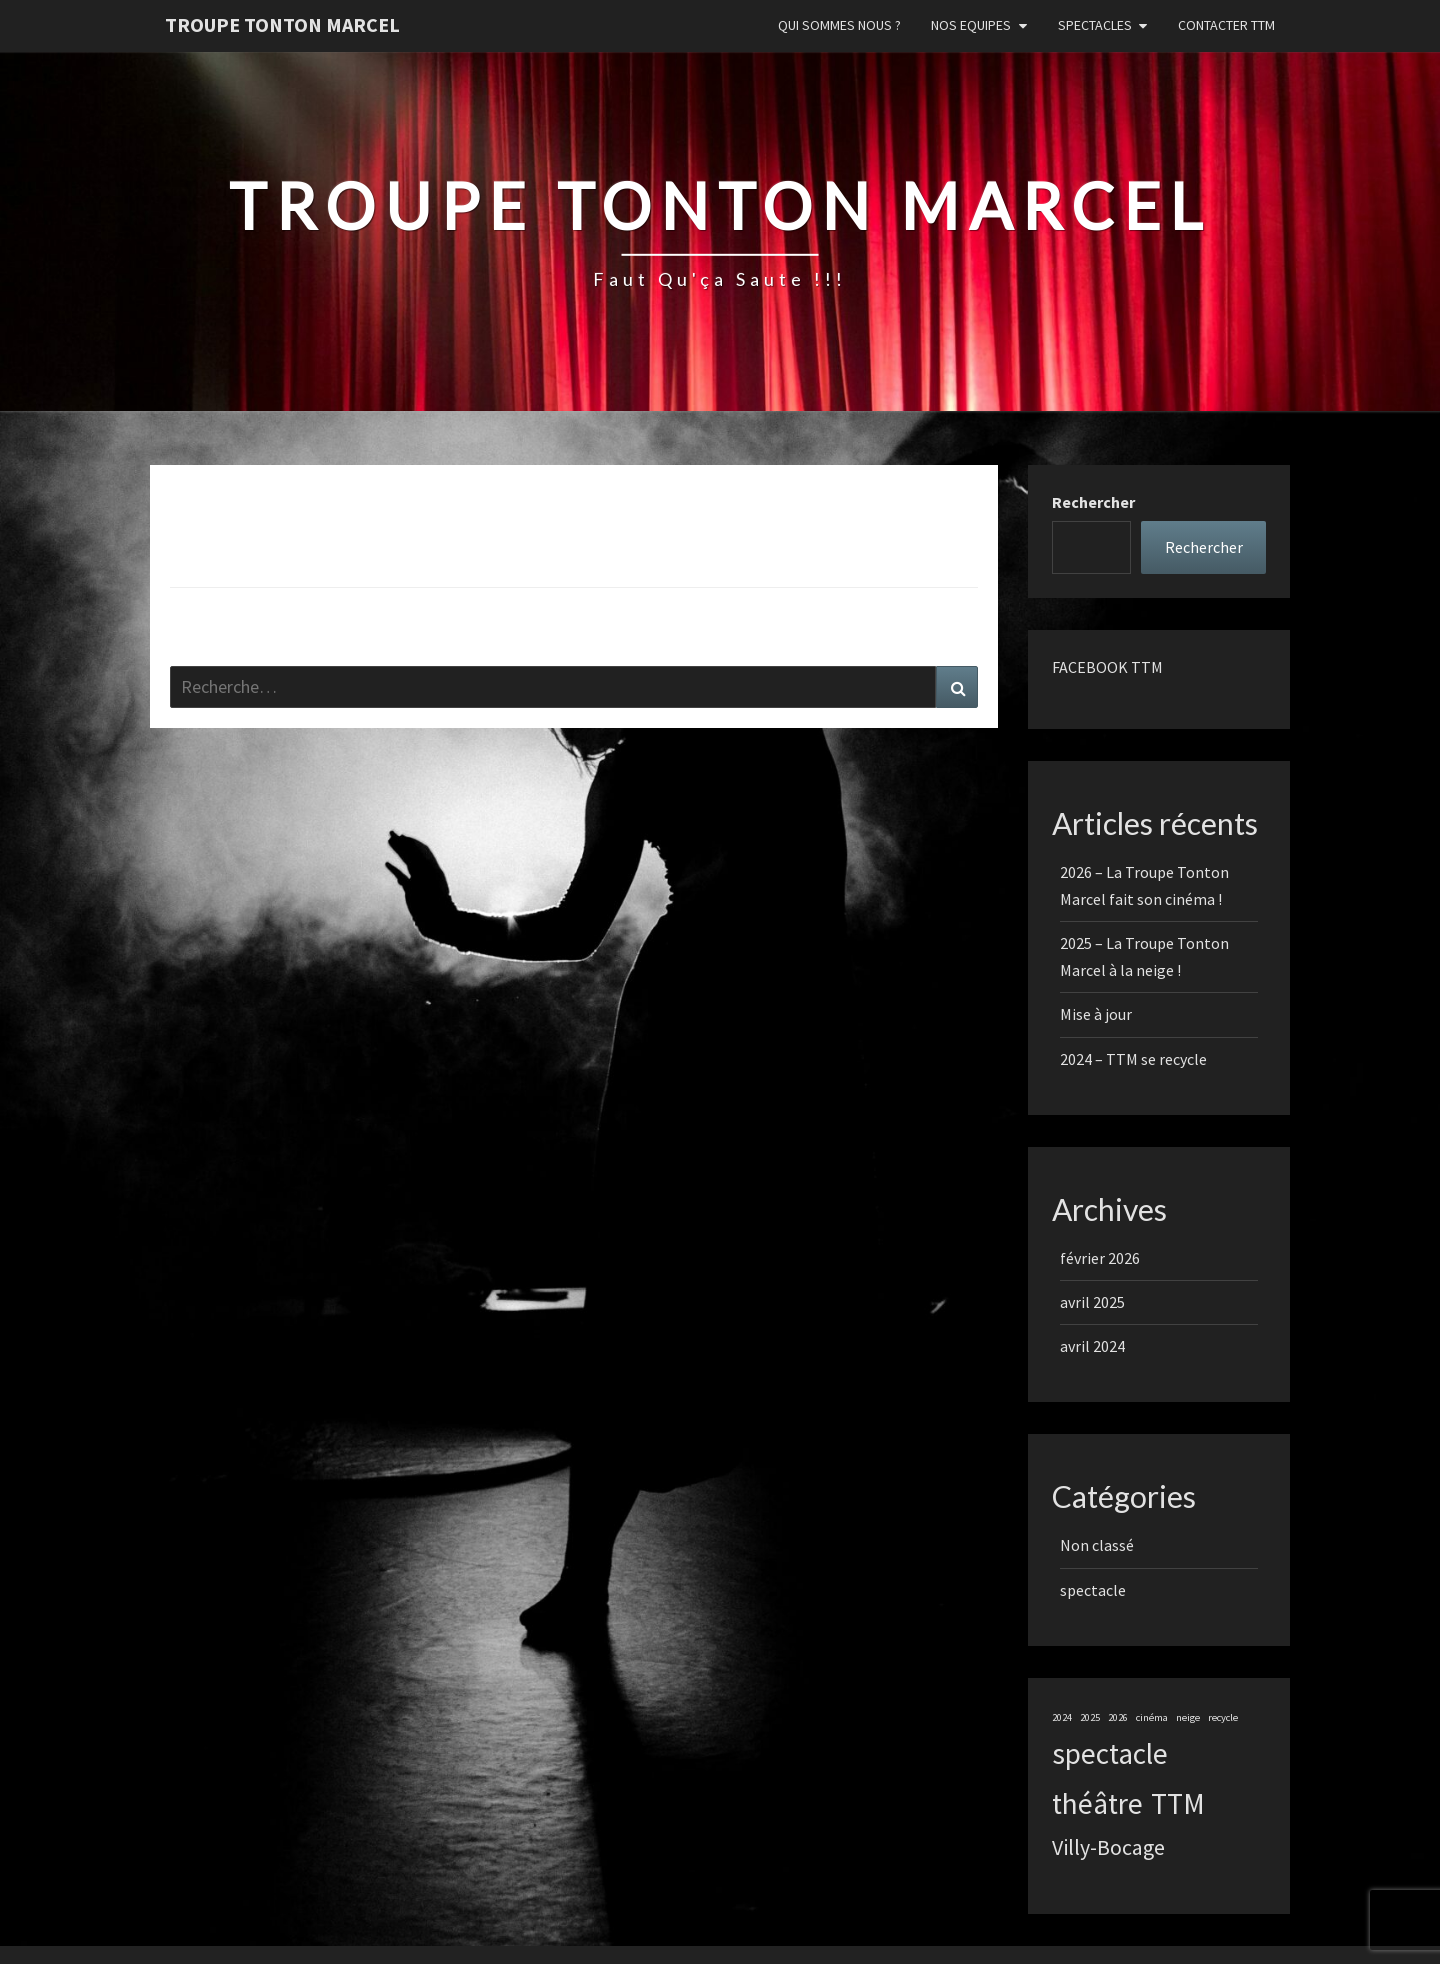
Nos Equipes (971, 25)
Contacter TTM (1226, 25)
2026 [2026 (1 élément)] (1118, 1717)
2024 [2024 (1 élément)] (1062, 1717)
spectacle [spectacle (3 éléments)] (1110, 1753)
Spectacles (1095, 25)
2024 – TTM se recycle (1133, 1059)
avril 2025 (1092, 1302)
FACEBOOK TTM (1107, 667)
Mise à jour (1096, 1014)
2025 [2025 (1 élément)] (1090, 1717)
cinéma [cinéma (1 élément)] (1152, 1717)
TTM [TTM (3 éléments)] (1178, 1803)
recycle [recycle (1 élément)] (1223, 1717)
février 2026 (1100, 1258)
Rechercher (1093, 502)
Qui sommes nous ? (839, 25)
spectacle (1093, 1590)
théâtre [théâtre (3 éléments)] (1097, 1803)
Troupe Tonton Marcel (282, 24)
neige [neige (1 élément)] (1188, 1717)
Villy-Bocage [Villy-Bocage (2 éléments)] (1108, 1847)
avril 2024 (1092, 1346)
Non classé (1097, 1545)
